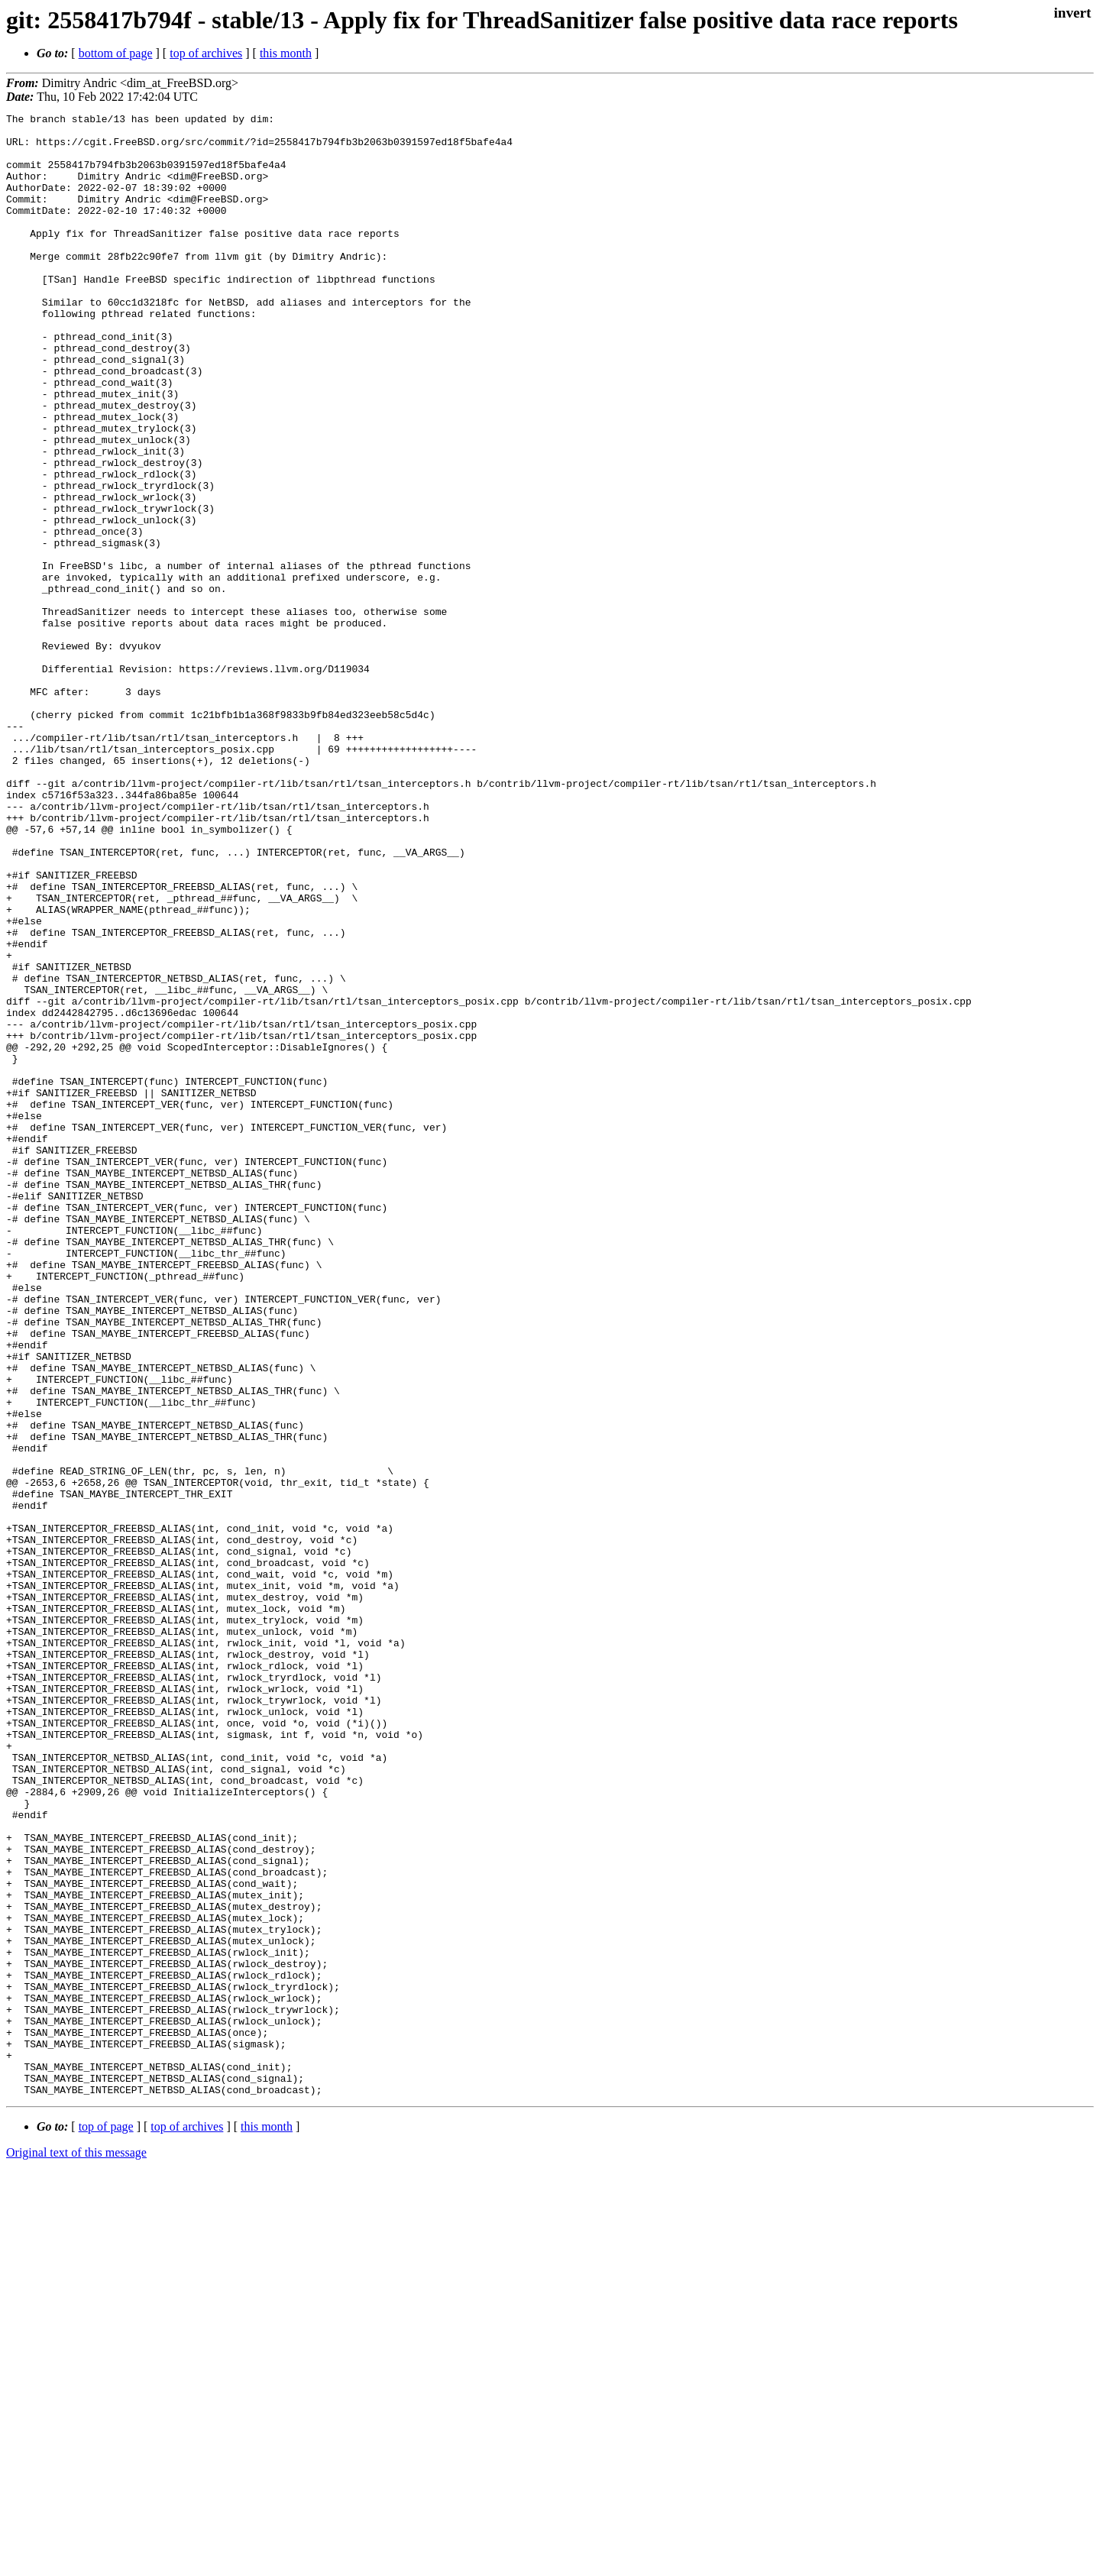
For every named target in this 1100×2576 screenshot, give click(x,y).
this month (286, 53)
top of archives (206, 53)
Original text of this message (76, 2548)
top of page (106, 2522)
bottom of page (116, 53)
